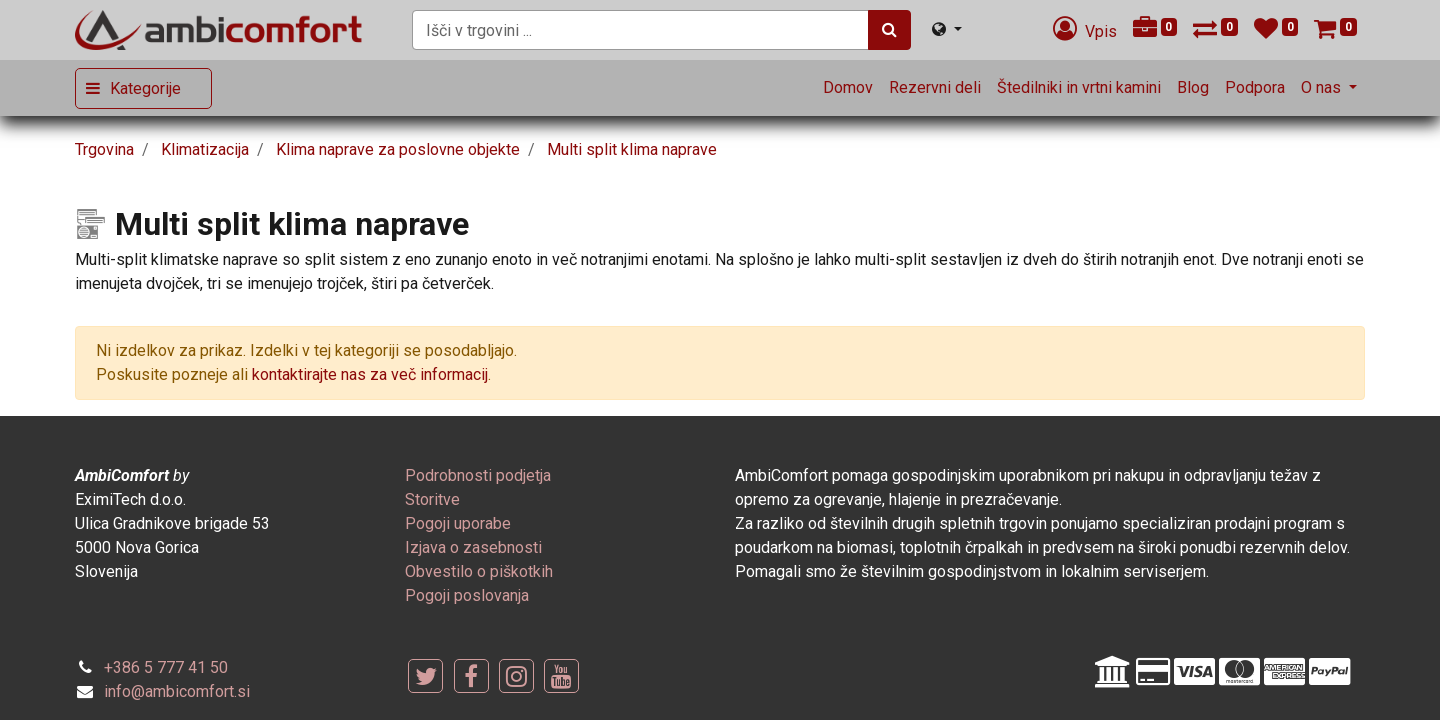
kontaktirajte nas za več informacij (370, 374)
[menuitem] (848, 88)
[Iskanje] (889, 30)
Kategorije (145, 88)
